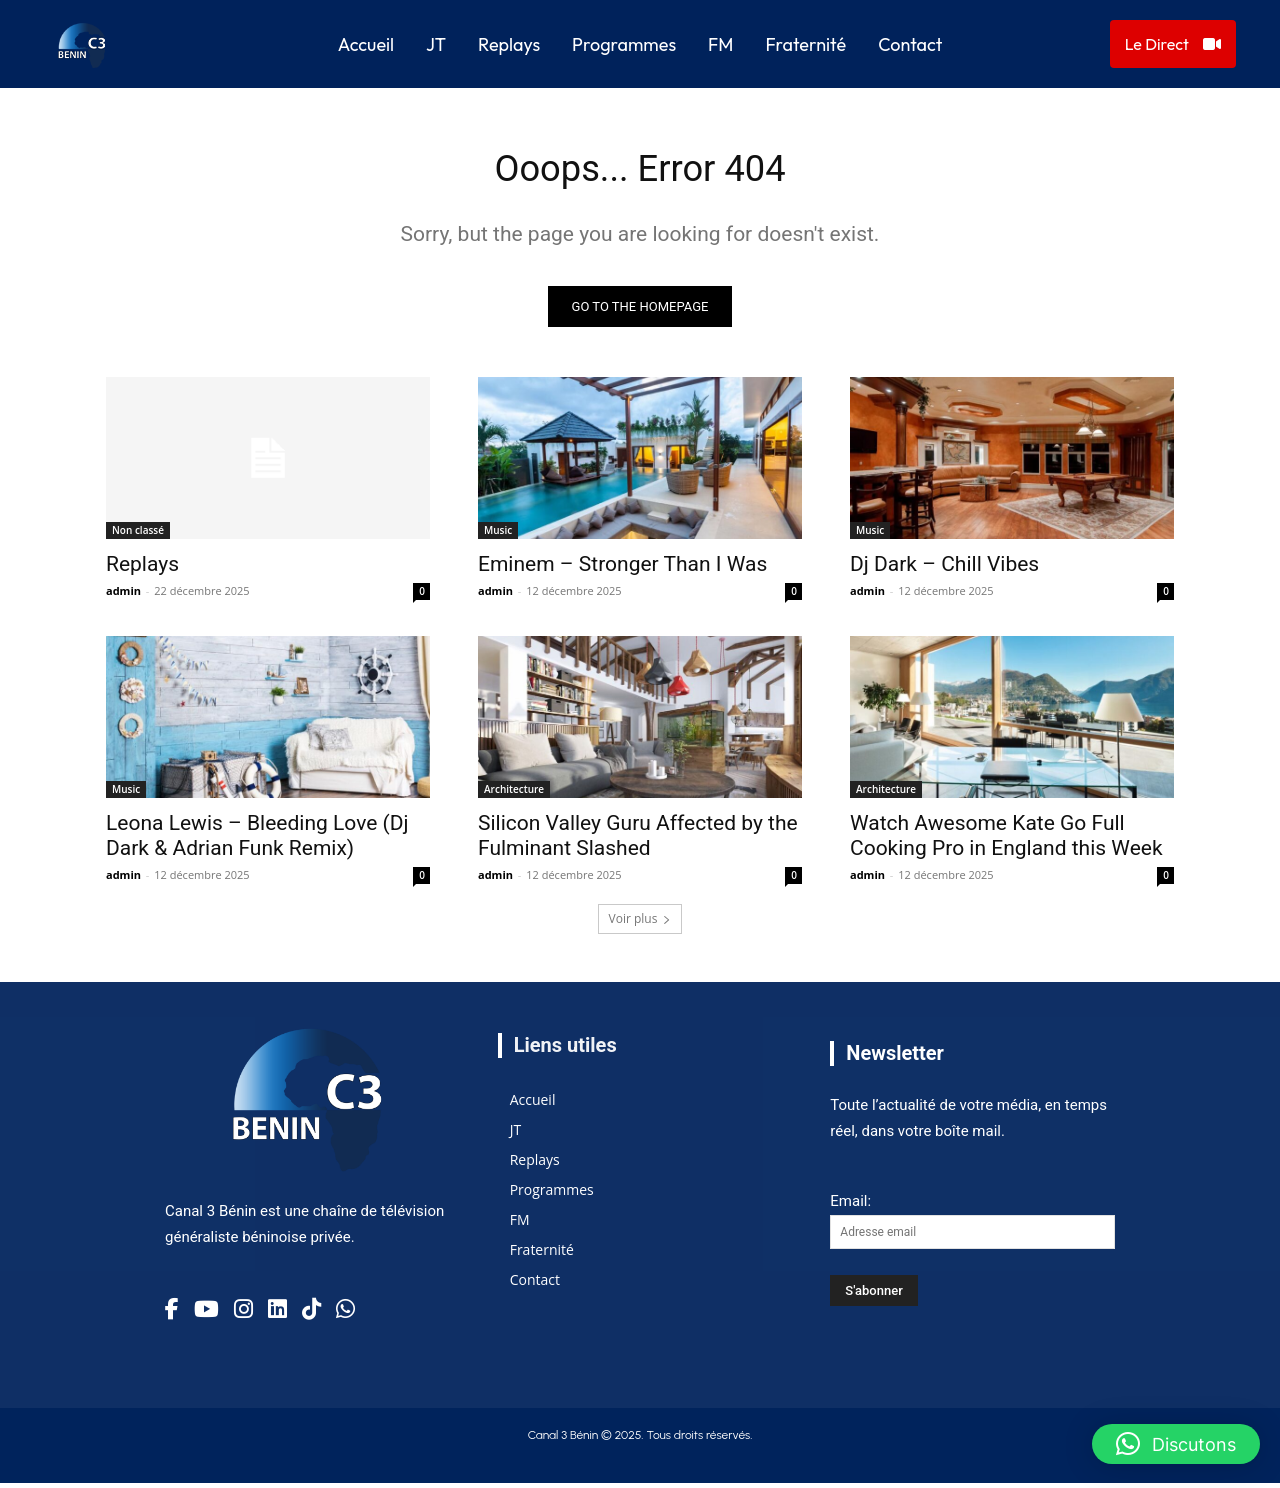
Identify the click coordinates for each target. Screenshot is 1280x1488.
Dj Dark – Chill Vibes (944, 569)
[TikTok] (311, 1314)
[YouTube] (206, 1314)
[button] (1176, 1444)
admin (123, 595)
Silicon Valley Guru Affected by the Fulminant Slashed (638, 840)
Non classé (138, 535)
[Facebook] (172, 1314)
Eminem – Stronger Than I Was (622, 569)
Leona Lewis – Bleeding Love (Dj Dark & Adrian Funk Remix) (257, 840)
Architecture (514, 794)
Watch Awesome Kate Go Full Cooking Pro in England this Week (1006, 840)
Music (498, 535)
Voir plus (640, 923)
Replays (142, 569)
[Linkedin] (277, 1314)
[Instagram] (243, 1314)
